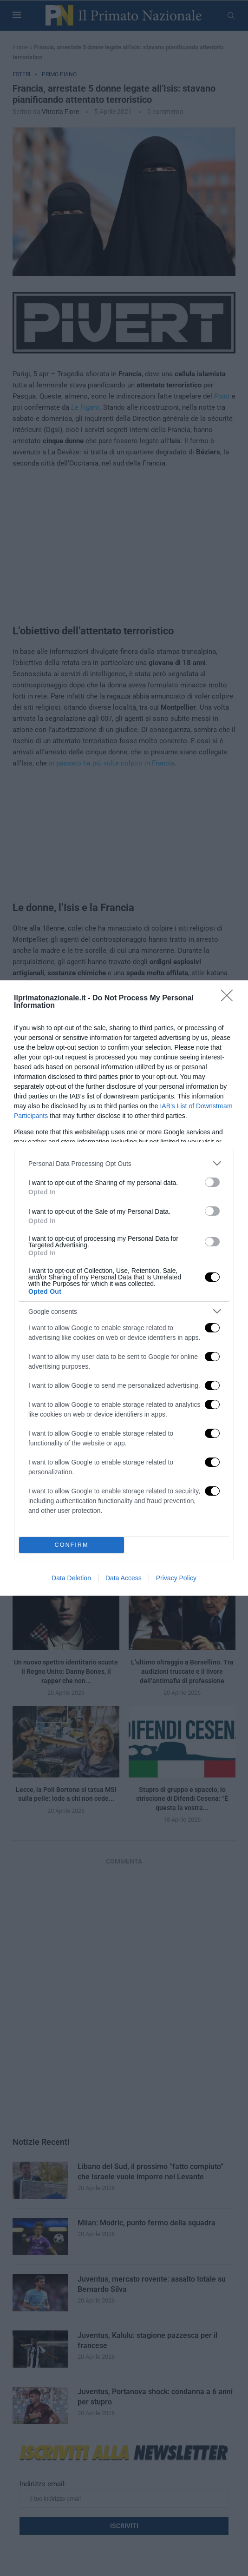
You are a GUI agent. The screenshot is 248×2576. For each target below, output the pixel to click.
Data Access (123, 1578)
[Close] (230, 998)
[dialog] (124, 1288)
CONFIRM (71, 1545)
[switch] (212, 1182)
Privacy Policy (176, 1578)
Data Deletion (71, 1578)
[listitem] (124, 1163)
